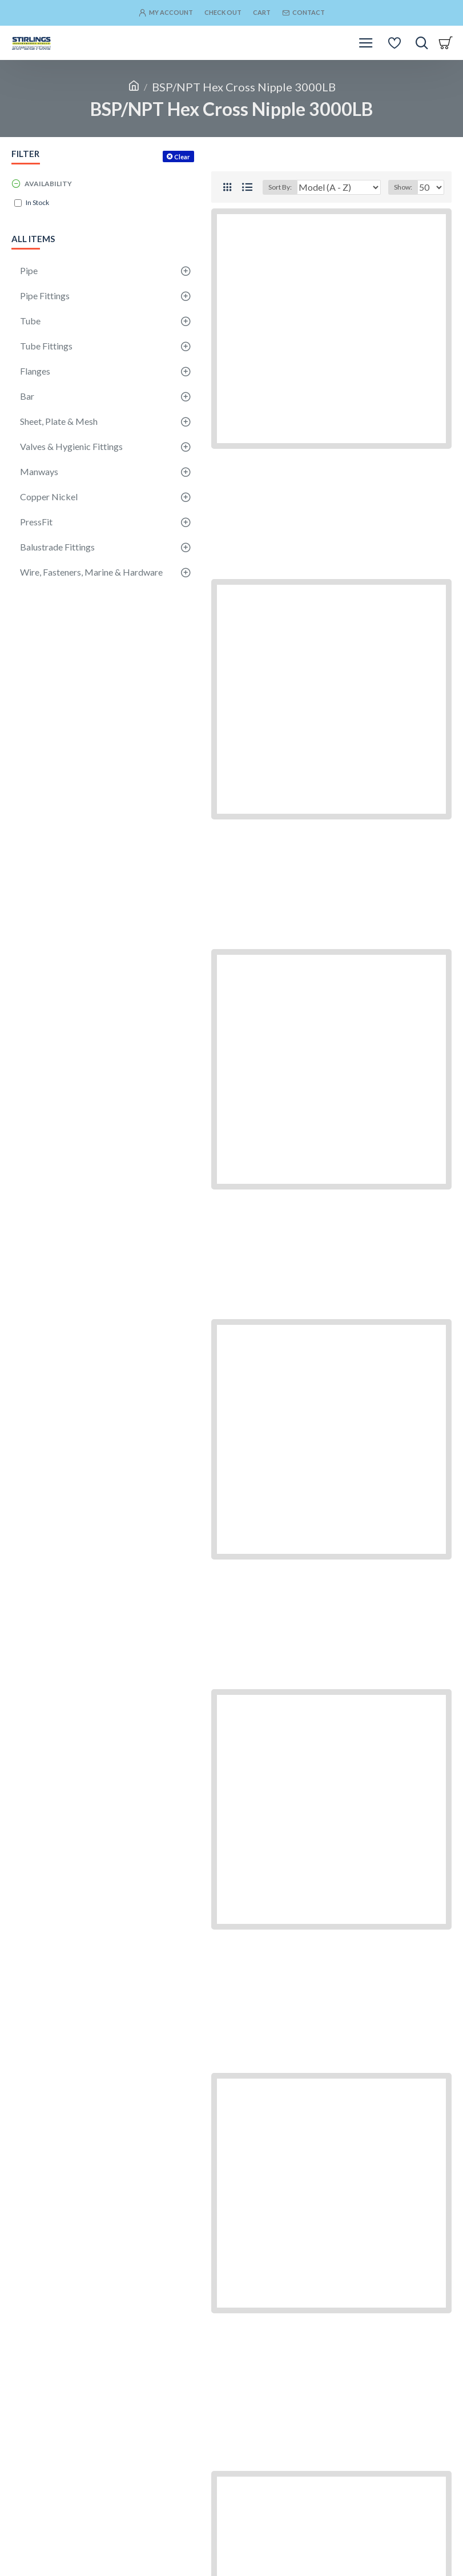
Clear (182, 156)
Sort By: (280, 187)
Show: (403, 187)
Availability (48, 183)
